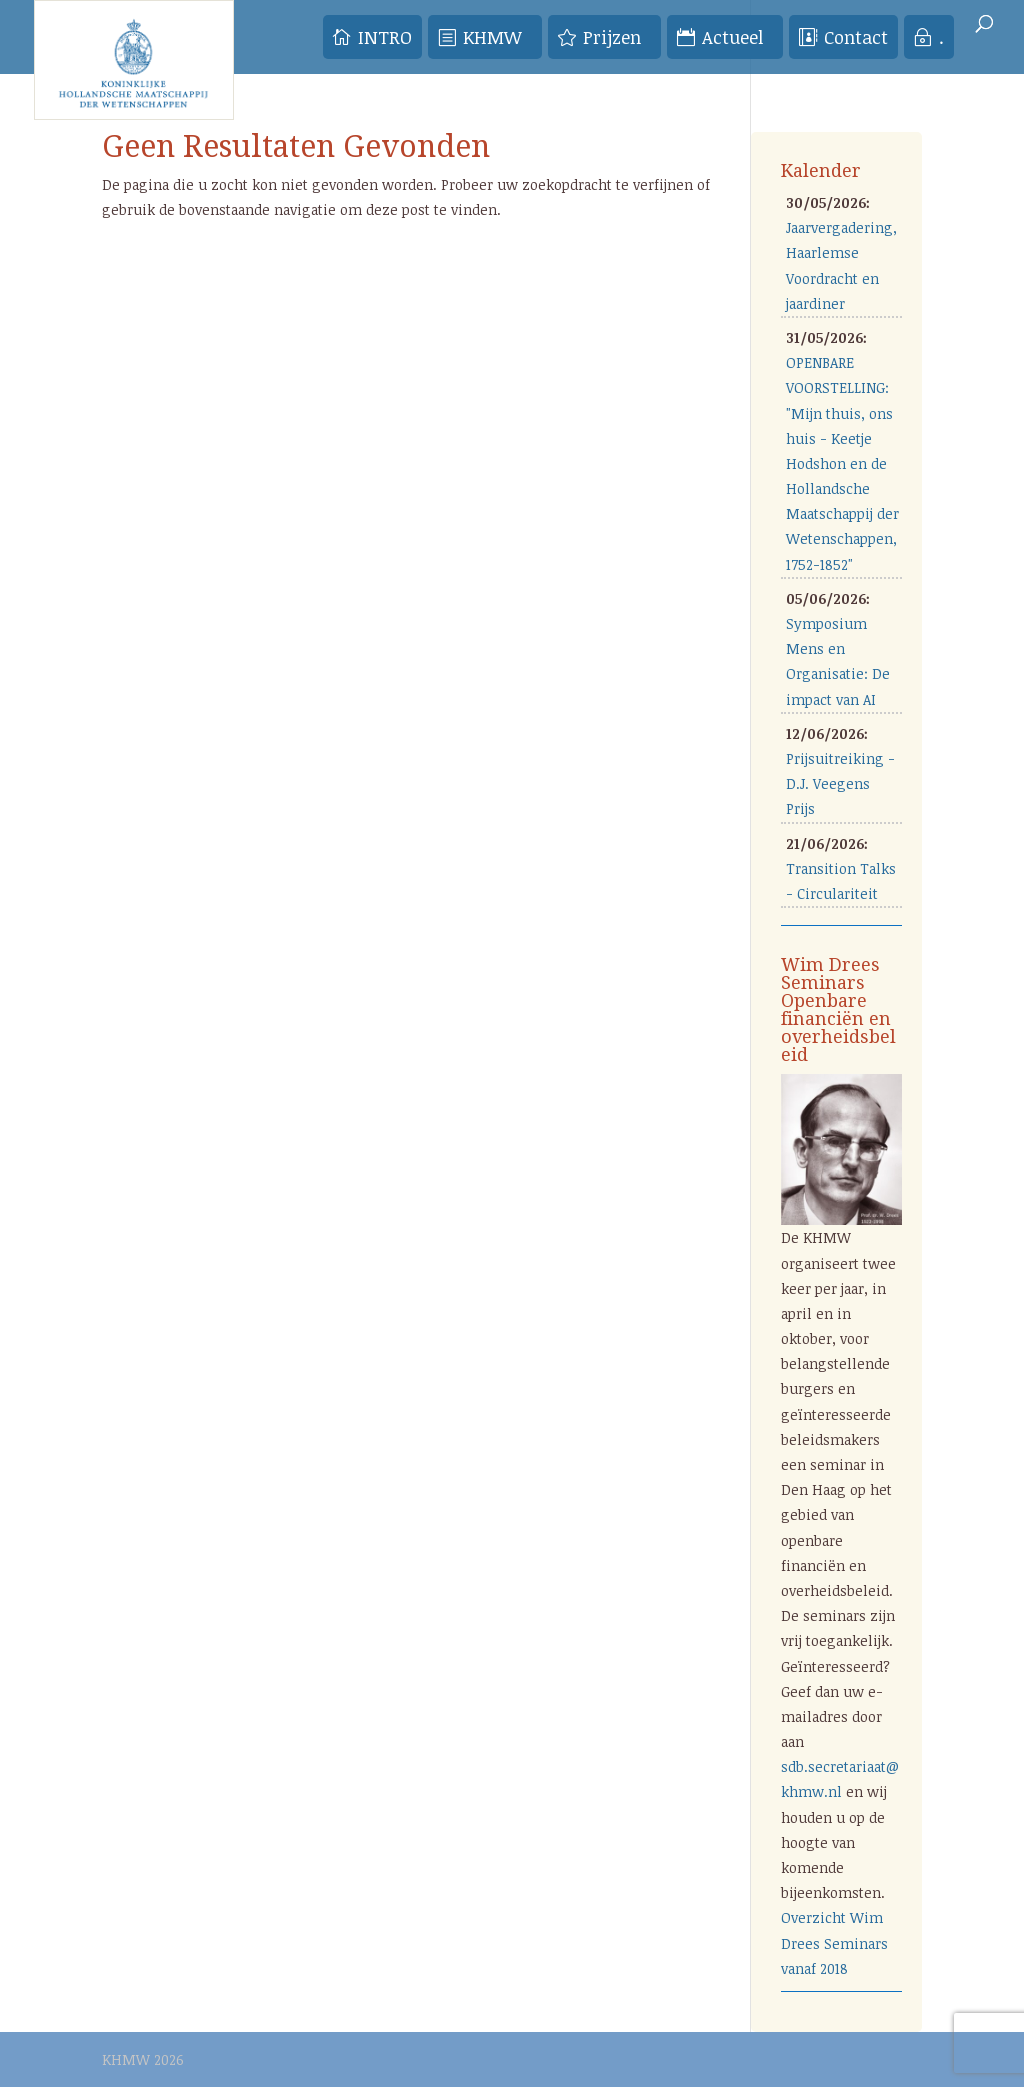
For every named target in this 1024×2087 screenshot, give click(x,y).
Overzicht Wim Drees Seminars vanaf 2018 (834, 1942)
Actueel (732, 37)
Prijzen (612, 37)
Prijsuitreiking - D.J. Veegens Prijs (840, 783)
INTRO (385, 37)
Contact (856, 37)
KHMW (492, 37)
